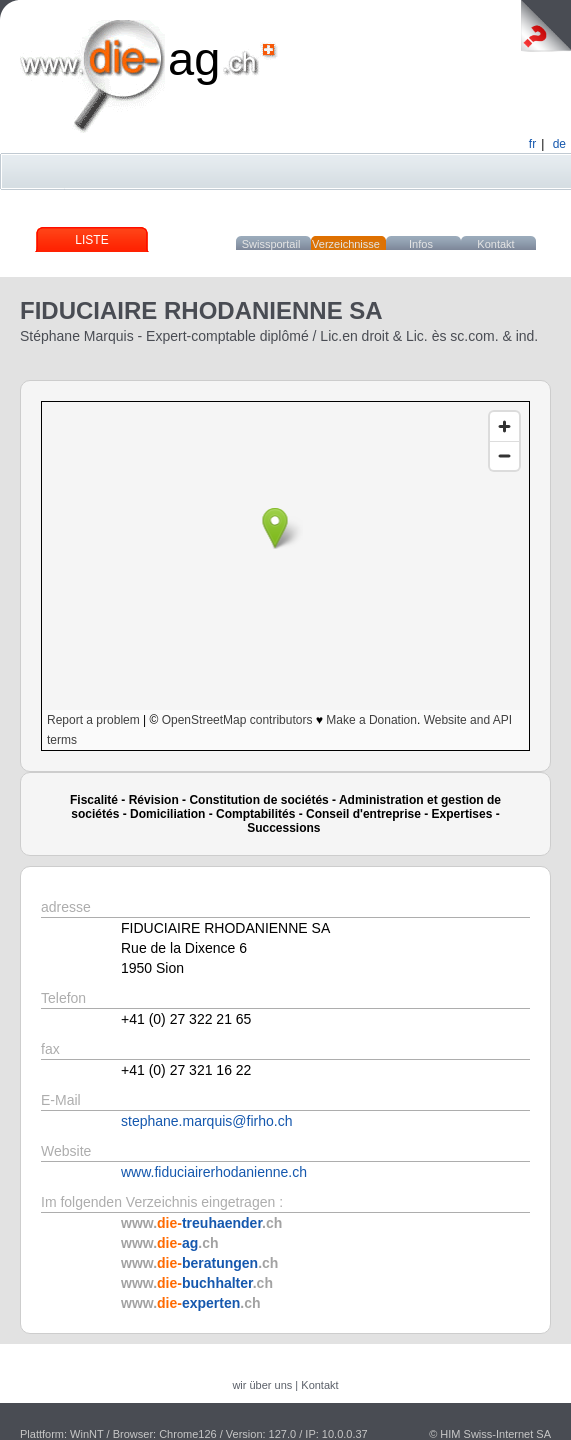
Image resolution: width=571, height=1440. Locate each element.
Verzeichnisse (346, 244)
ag (194, 58)
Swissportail (271, 244)
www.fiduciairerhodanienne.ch (214, 1172)
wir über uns (262, 1385)
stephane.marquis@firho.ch (206, 1121)
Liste (91, 240)
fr (532, 144)
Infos (421, 244)
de (559, 144)
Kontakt (495, 244)
